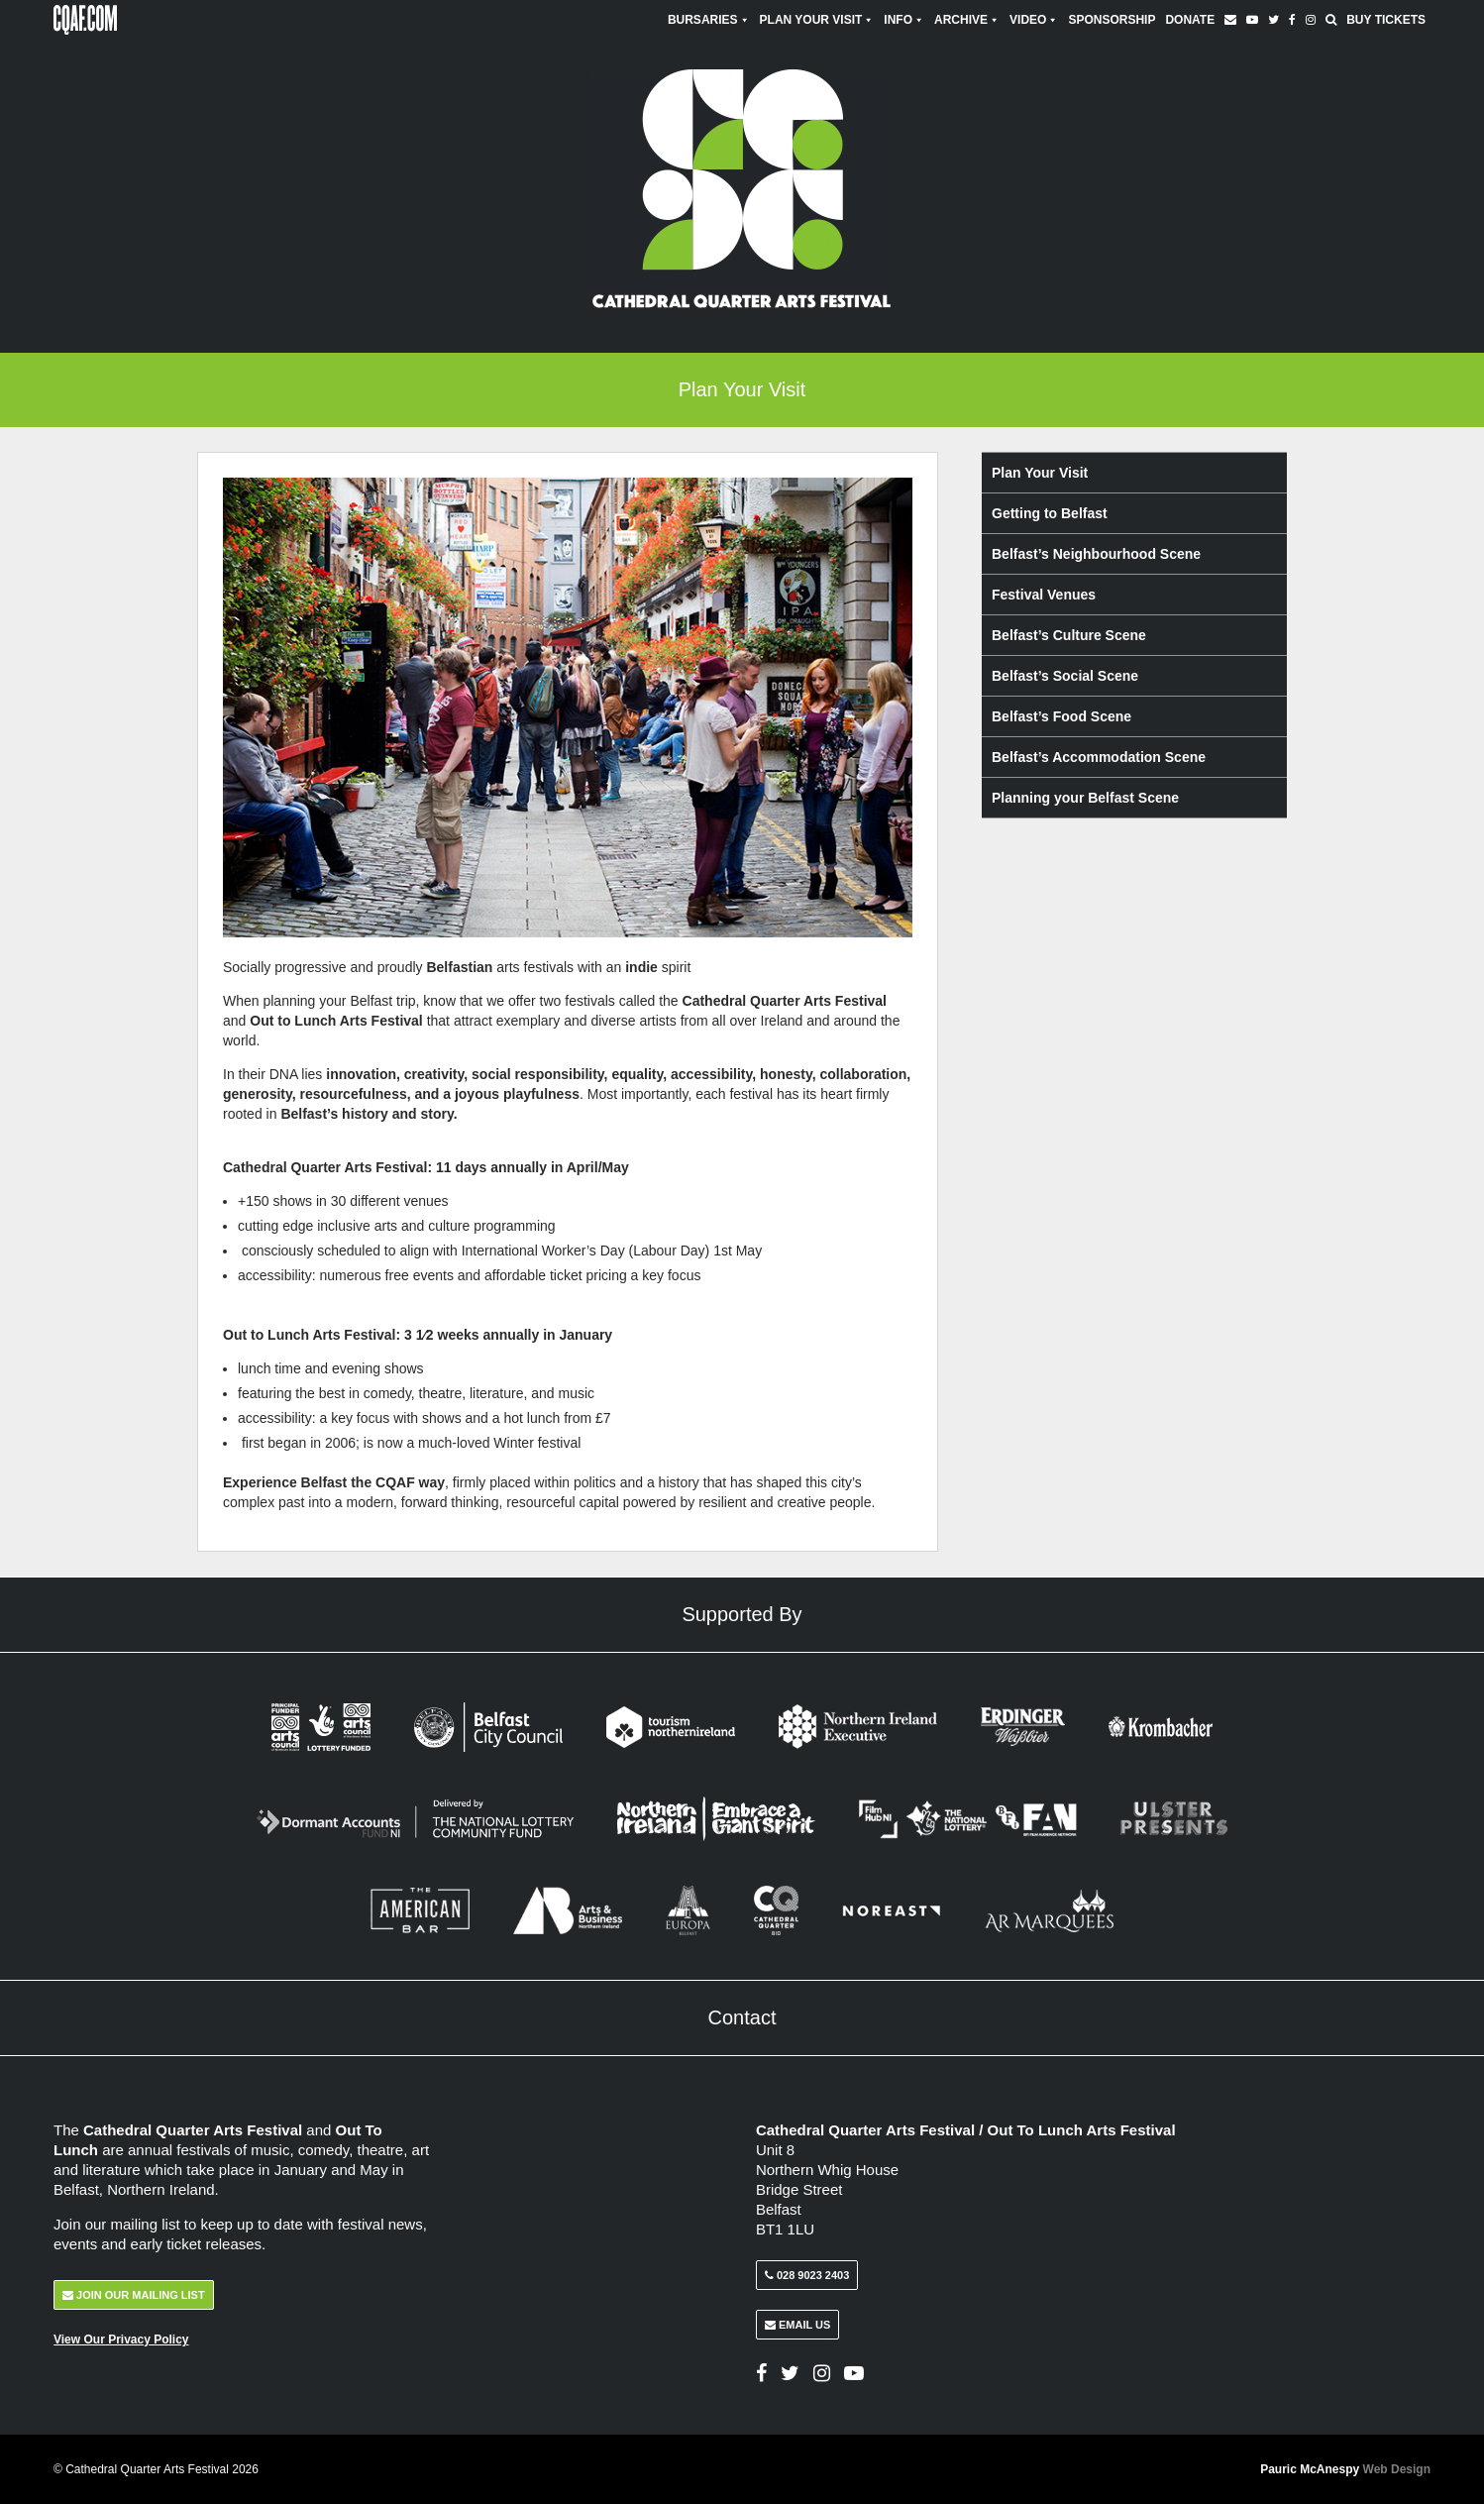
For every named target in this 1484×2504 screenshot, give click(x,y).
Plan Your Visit (817, 20)
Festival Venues (1044, 594)
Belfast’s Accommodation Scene (1099, 757)
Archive (967, 20)
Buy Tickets (1386, 20)
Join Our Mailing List (133, 2295)
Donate (1190, 20)
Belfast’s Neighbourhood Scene (1096, 554)
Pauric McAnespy (1345, 2469)
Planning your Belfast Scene (1085, 798)
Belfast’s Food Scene (1061, 716)
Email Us (797, 2325)
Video (1033, 20)
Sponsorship (1111, 20)
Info (904, 20)
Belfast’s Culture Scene (1069, 635)
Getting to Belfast (1050, 513)
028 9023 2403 (807, 2275)
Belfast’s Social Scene (1065, 676)
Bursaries (709, 20)
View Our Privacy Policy (121, 2339)
